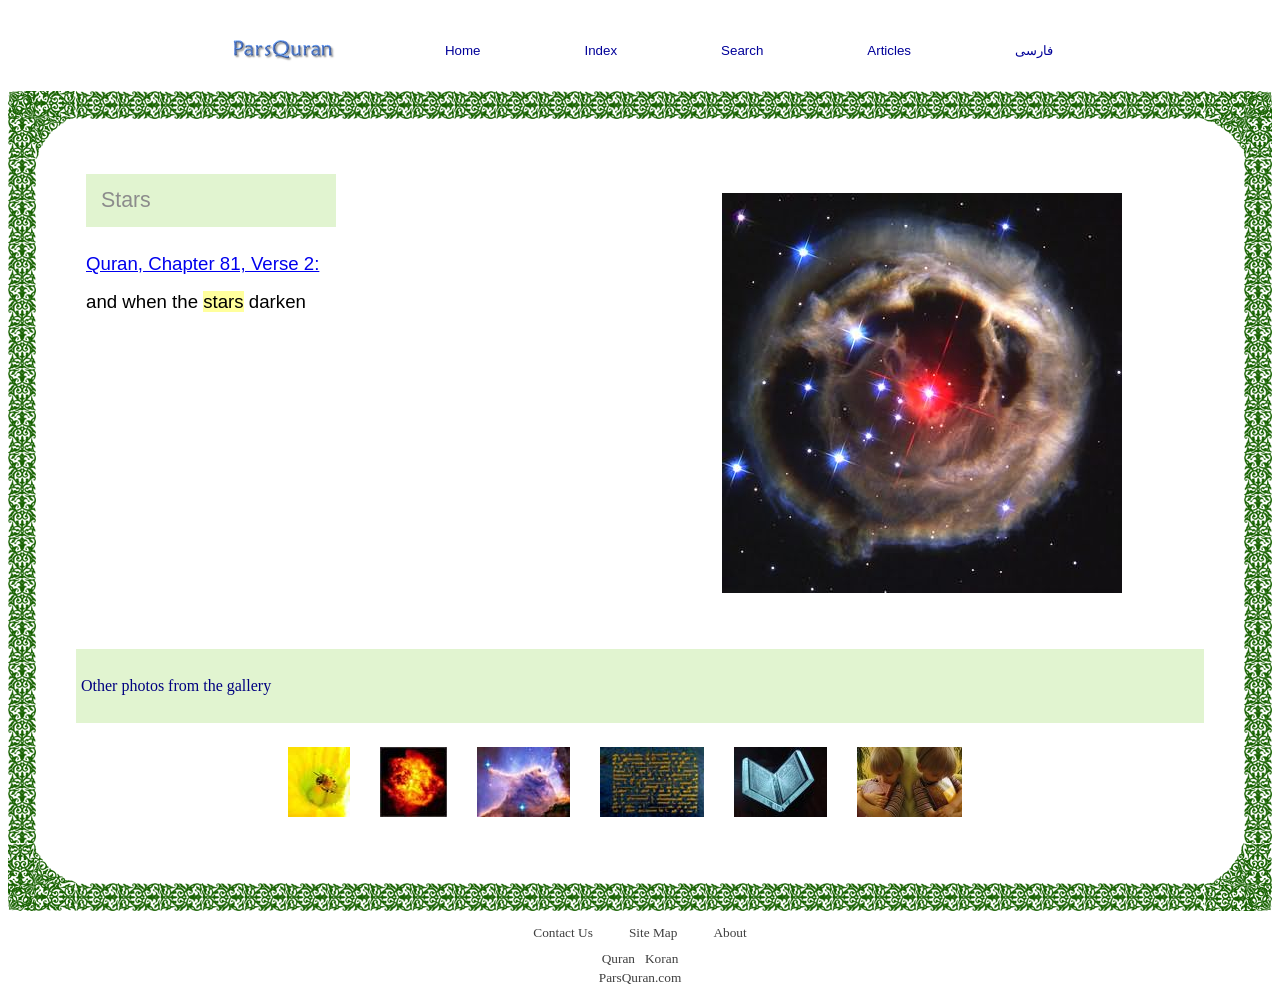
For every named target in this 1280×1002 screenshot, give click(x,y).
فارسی (1034, 50)
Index (601, 50)
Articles (889, 50)
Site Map (653, 932)
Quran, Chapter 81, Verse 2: (202, 263)
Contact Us (563, 932)
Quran (618, 958)
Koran (661, 958)
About (729, 932)
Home (463, 50)
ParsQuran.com (640, 977)
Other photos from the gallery (176, 685)
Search (742, 50)
